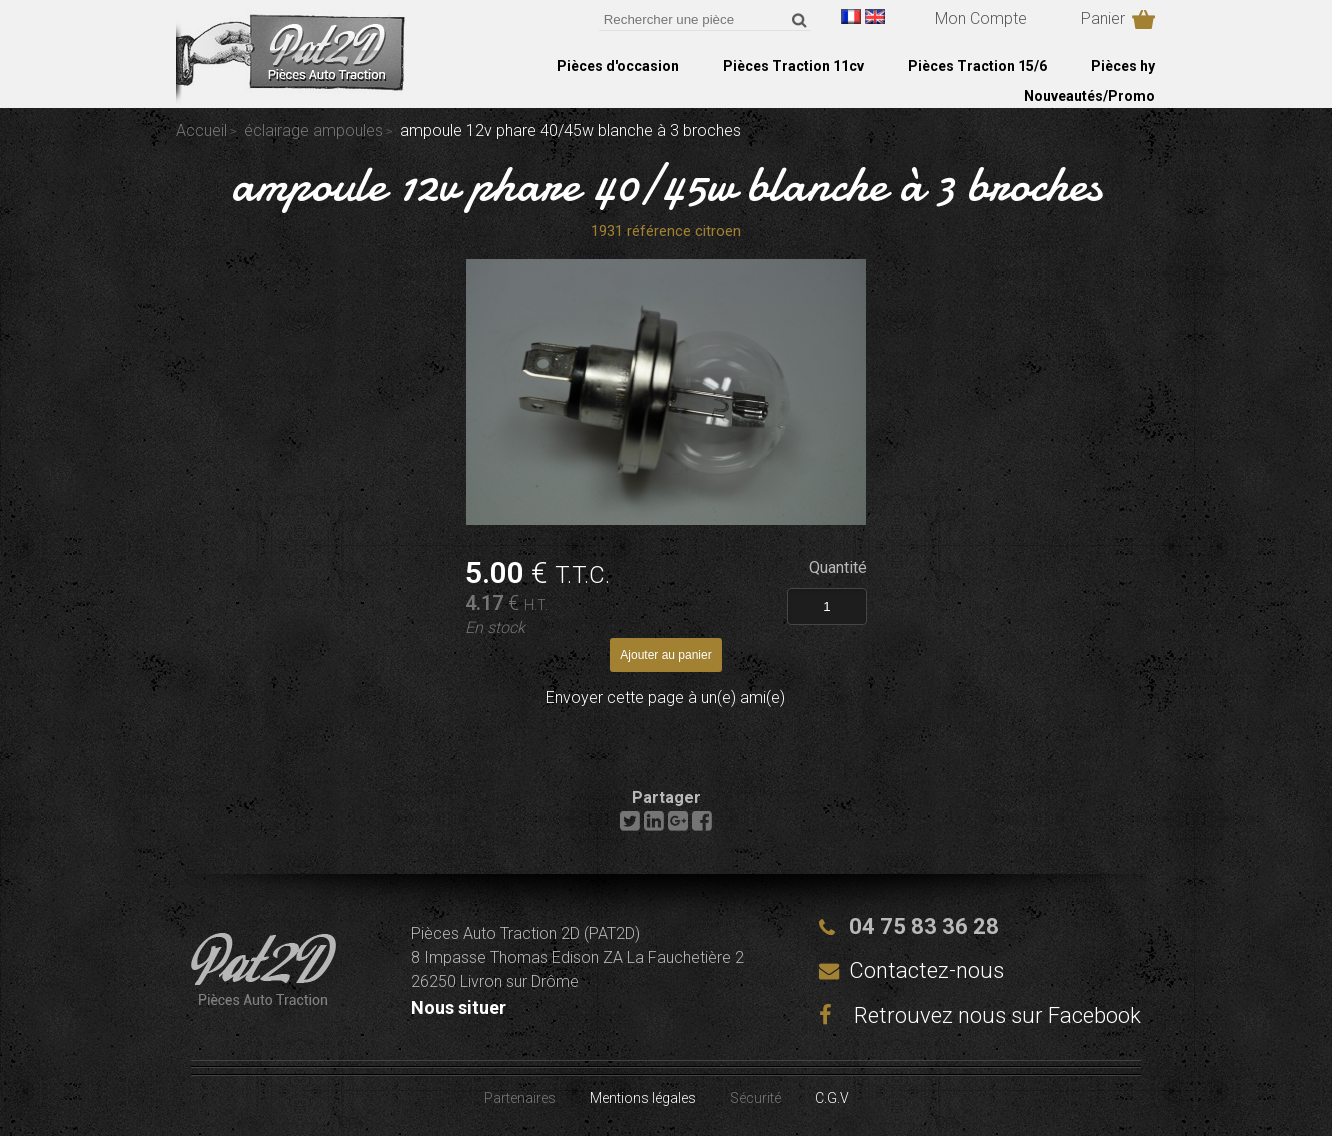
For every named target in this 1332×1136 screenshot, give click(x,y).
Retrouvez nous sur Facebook (980, 1015)
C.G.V (832, 1098)
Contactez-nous (926, 970)
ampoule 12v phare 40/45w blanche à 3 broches (666, 184)
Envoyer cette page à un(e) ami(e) (665, 697)
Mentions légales (643, 1098)
